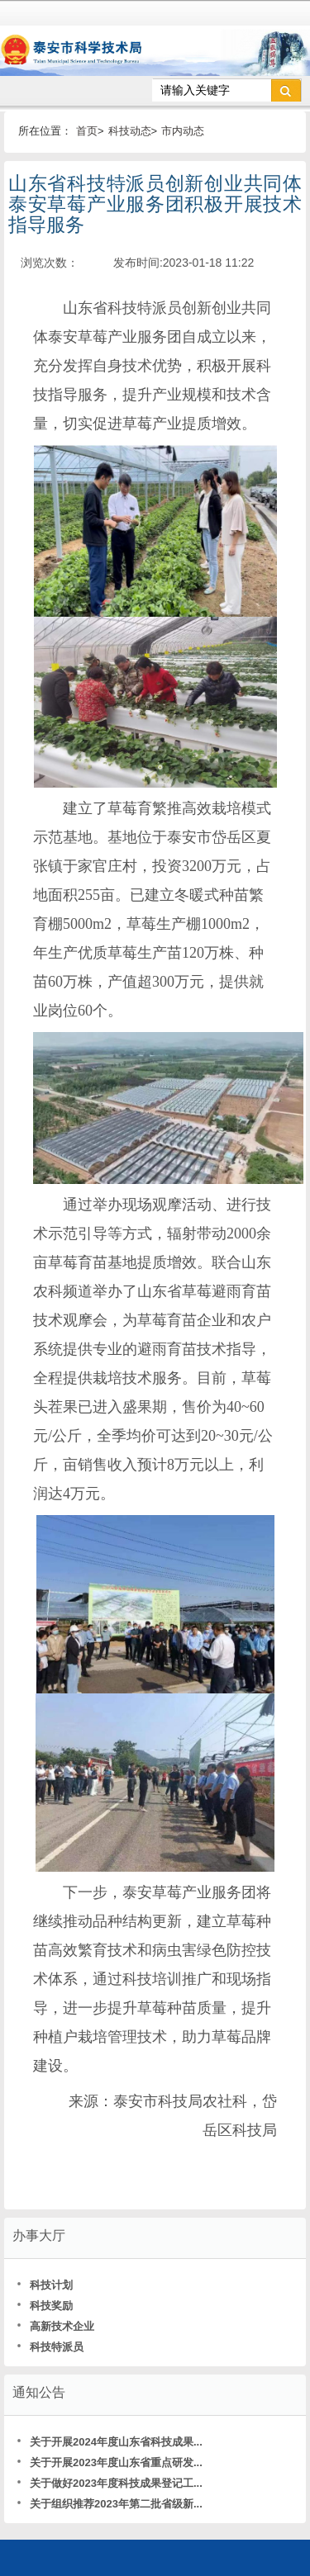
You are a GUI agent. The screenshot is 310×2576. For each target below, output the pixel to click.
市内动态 (182, 131)
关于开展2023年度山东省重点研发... (110, 2462)
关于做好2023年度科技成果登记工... (110, 2483)
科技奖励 (45, 2305)
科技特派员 (50, 2347)
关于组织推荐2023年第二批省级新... (110, 2504)
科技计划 (45, 2285)
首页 (87, 131)
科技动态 (129, 131)
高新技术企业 (55, 2326)
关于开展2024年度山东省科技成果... (110, 2442)
